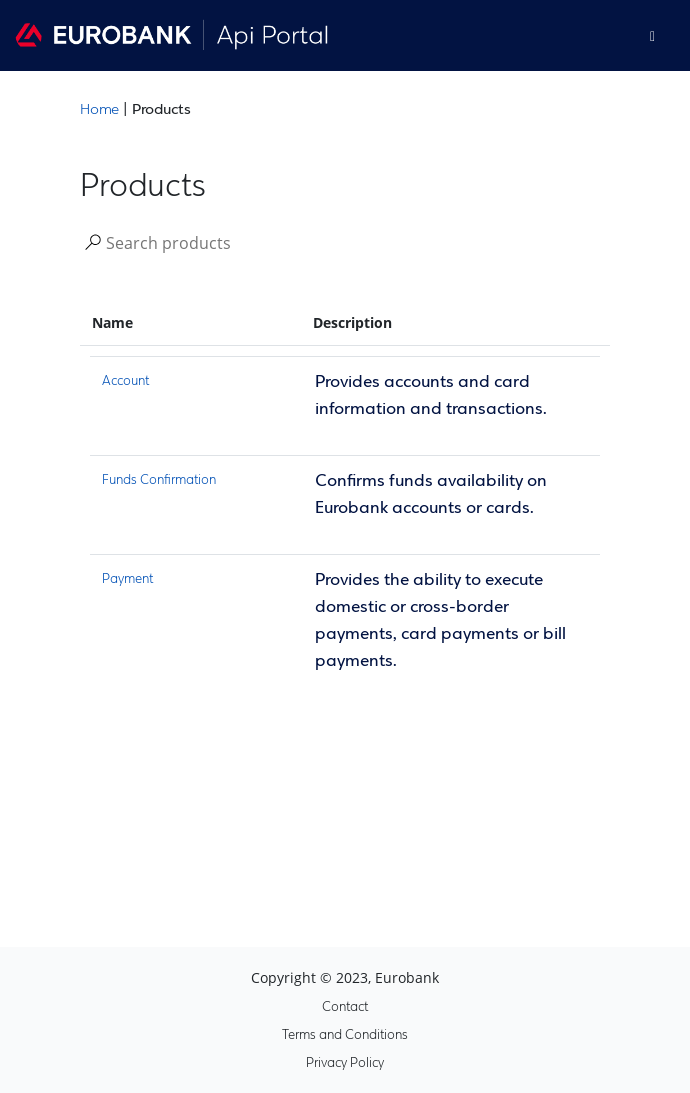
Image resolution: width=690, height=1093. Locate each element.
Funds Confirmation (159, 480)
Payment (127, 579)
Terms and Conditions (345, 1035)
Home (99, 110)
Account (125, 381)
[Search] (202, 242)
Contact (345, 1007)
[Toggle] (652, 35)
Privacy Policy (345, 1063)
